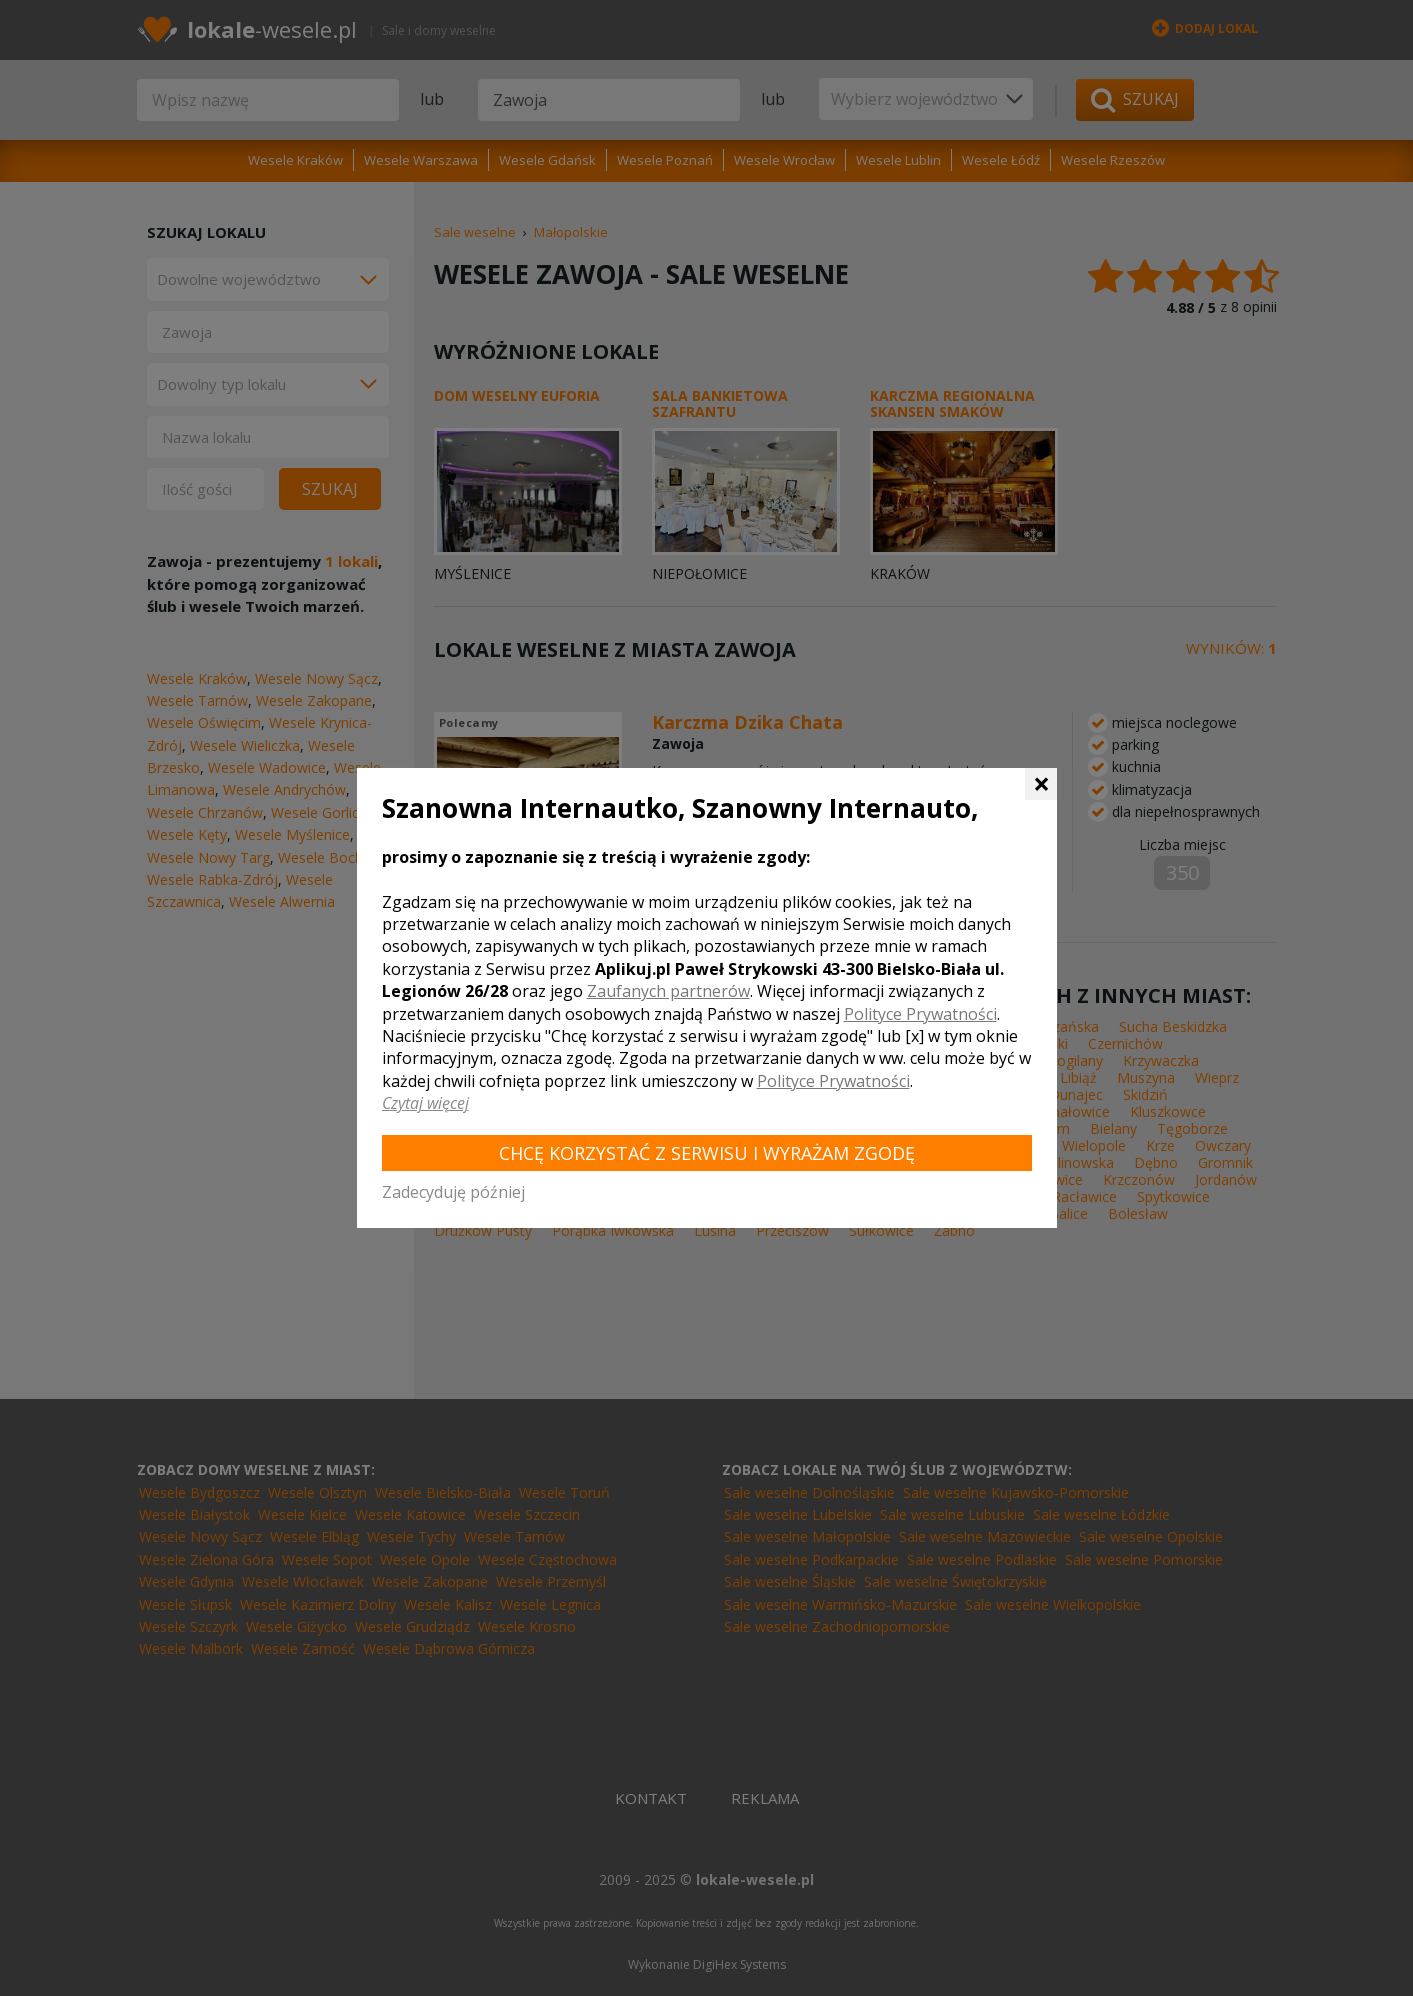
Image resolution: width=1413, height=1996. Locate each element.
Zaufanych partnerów (668, 991)
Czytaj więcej (425, 1103)
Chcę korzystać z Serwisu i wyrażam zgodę (707, 1153)
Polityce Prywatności (920, 1014)
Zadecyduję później (453, 1192)
